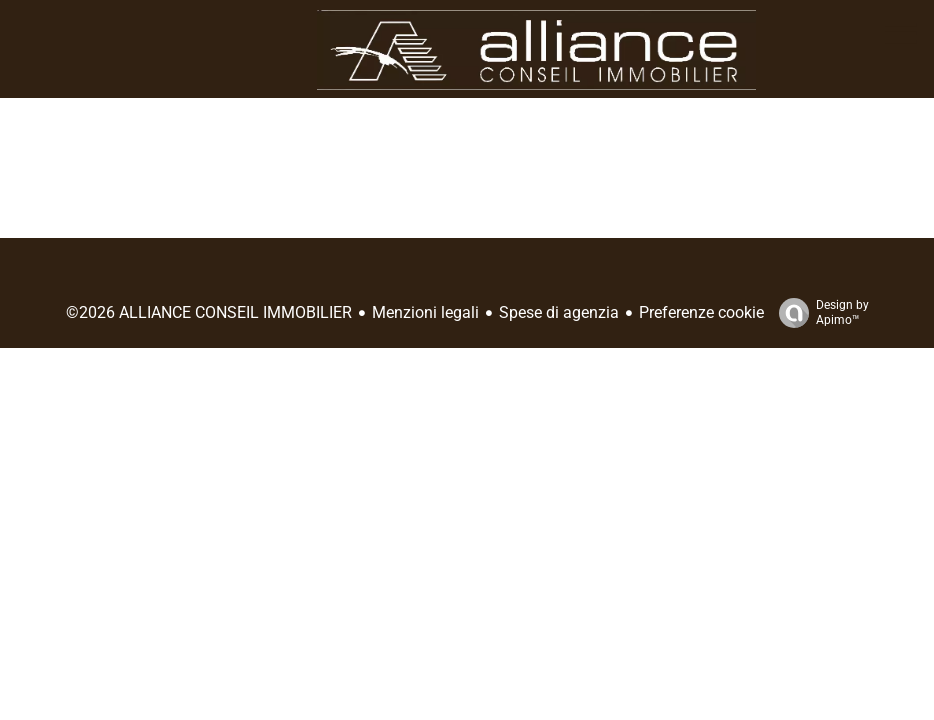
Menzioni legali (425, 312)
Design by (819, 313)
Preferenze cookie (701, 312)
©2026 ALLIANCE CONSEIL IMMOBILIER (209, 312)
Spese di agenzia (559, 312)
